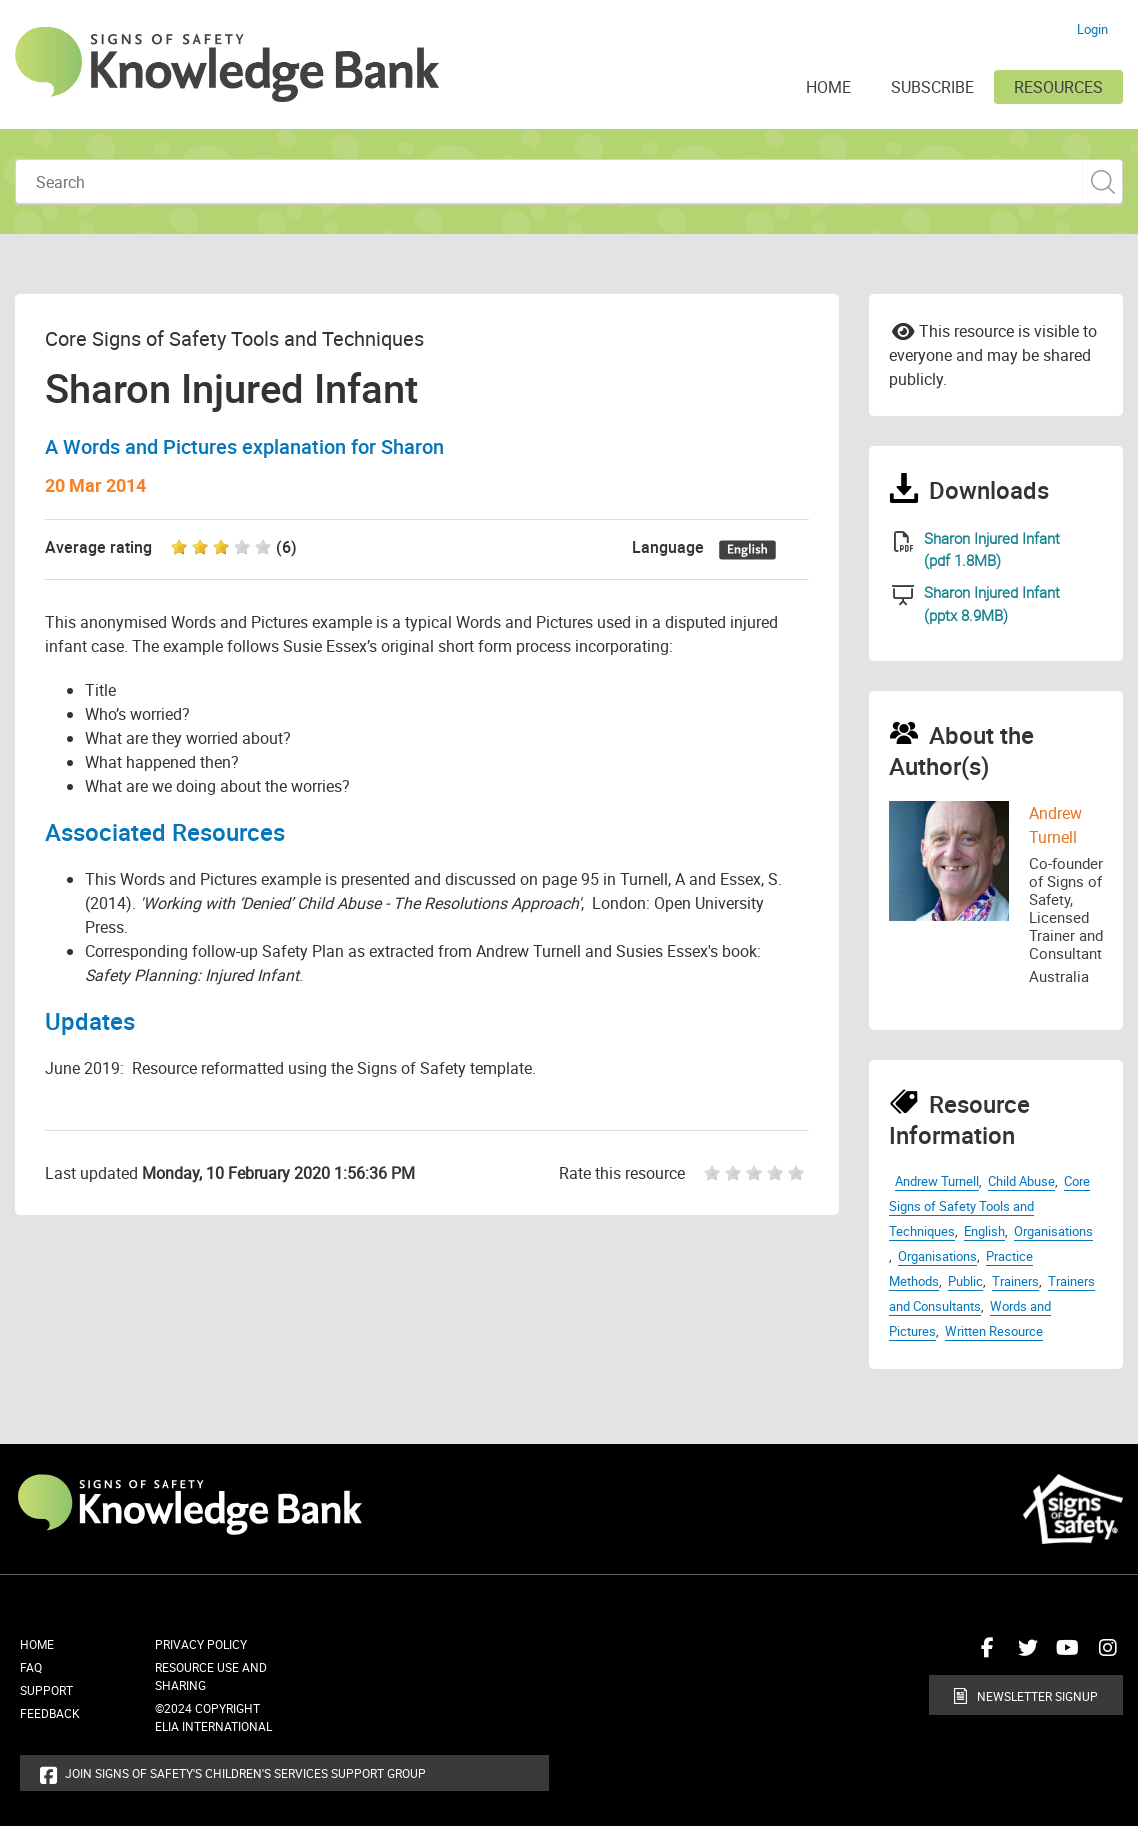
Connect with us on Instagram (1103, 1655)
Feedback (50, 1713)
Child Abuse (1021, 1181)
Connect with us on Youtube (1063, 1655)
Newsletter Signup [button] (1037, 1696)
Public (965, 1281)
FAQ (31, 1667)
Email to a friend (904, 330)
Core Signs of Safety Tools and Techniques (989, 1206)
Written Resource (994, 1331)
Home (37, 1644)
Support (46, 1690)
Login (1092, 29)
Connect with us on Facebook (983, 1655)
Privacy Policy (201, 1644)
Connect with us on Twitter (1023, 1655)
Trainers (1015, 1281)
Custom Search (1102, 181)
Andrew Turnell (937, 1181)
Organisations (1053, 1231)
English (984, 1231)
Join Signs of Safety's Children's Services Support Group (245, 1773)
